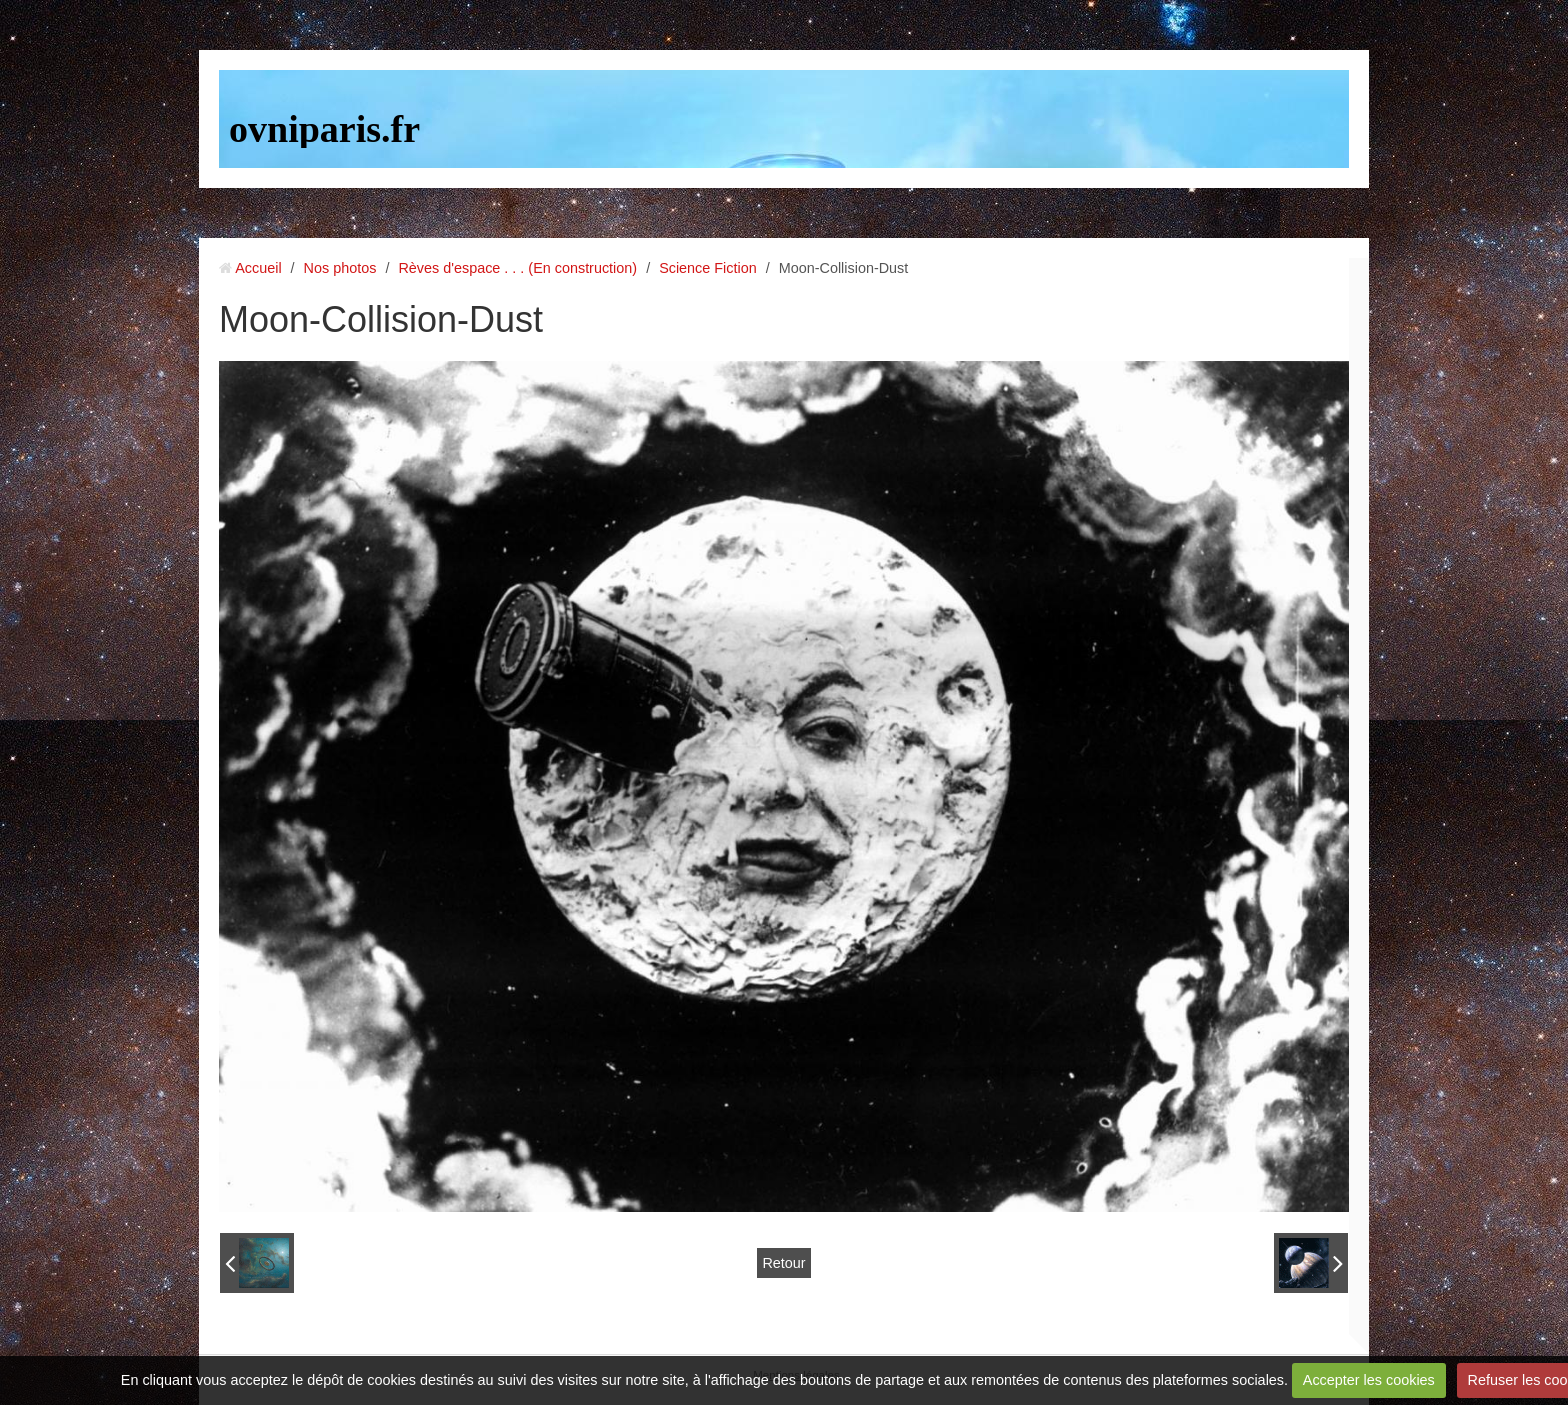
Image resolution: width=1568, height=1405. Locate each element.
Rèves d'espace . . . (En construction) (517, 268)
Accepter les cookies (1369, 1380)
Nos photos (340, 268)
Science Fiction (708, 268)
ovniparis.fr (324, 129)
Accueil (258, 268)
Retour (783, 1263)
